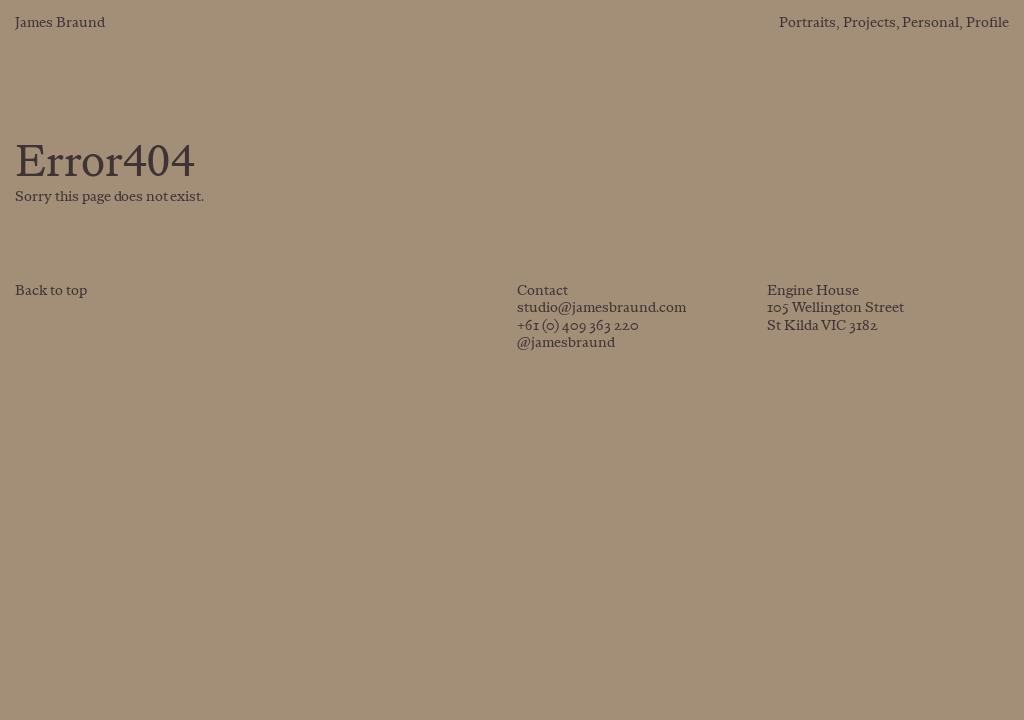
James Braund (60, 23)
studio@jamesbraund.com (601, 308)
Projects (869, 23)
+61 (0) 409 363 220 (578, 326)
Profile (987, 23)
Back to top (51, 291)
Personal (930, 23)
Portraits (807, 23)
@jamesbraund (566, 343)
